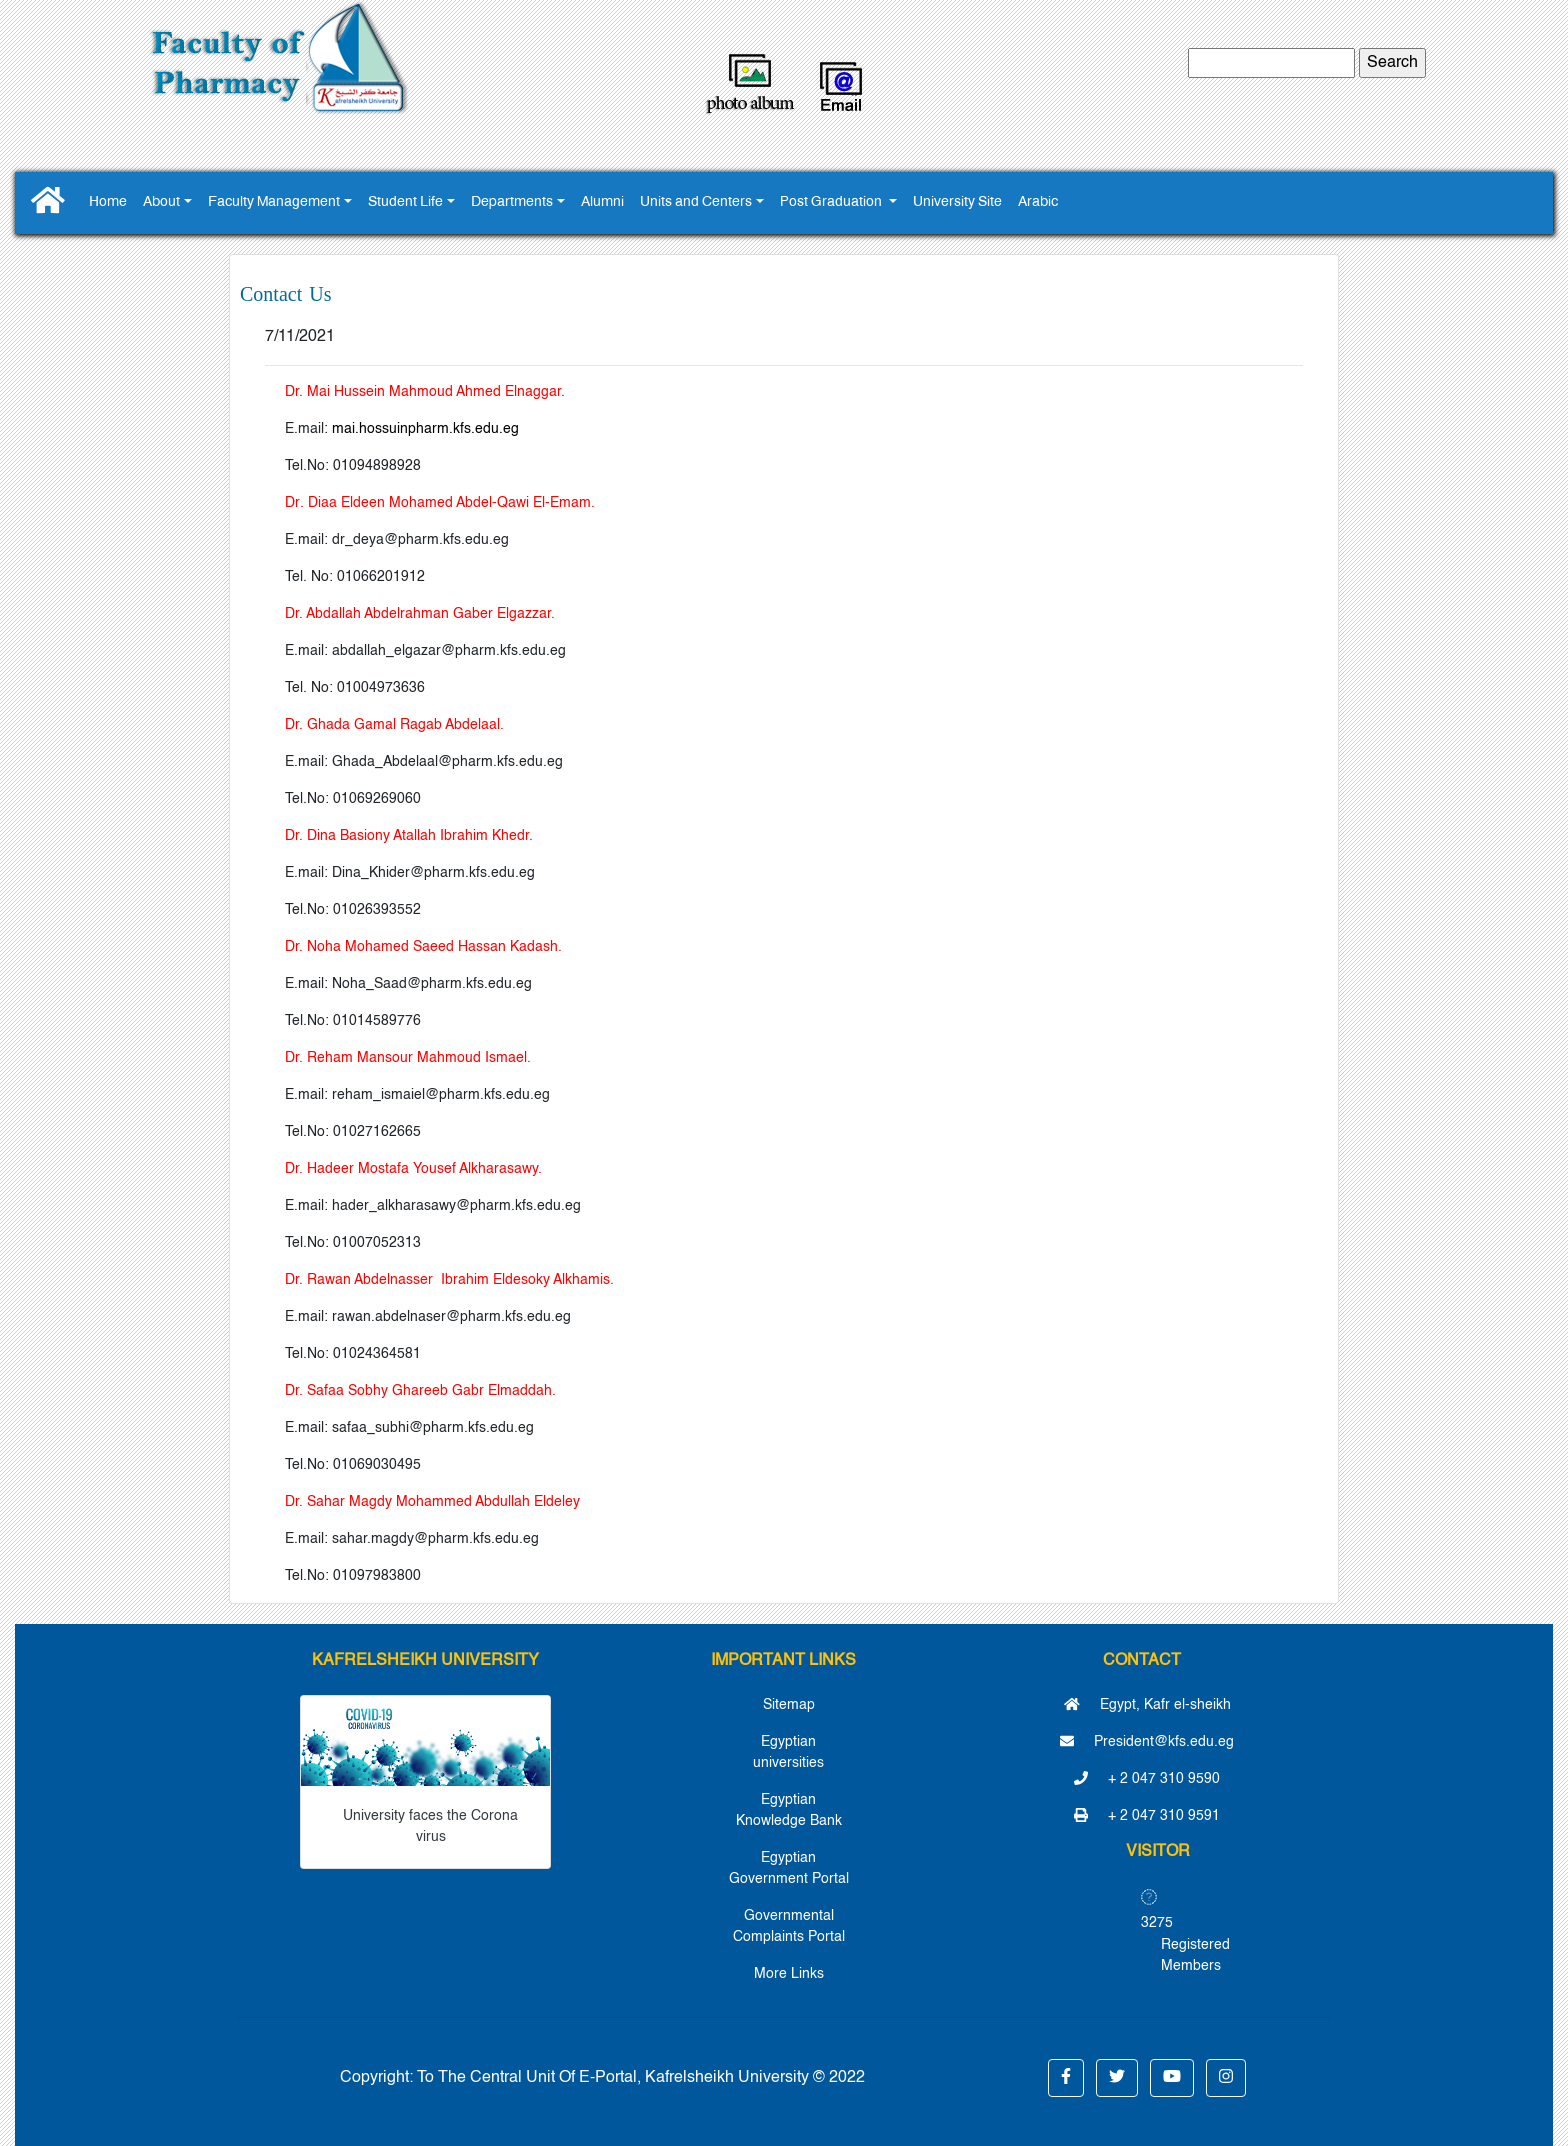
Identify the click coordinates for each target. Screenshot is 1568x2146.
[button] (1066, 2078)
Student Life (405, 202)
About (161, 202)
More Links (789, 1974)
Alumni (602, 202)
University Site (957, 202)
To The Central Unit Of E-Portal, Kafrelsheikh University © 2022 (641, 2078)
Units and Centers (696, 202)
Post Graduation (832, 202)
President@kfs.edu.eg (1147, 1742)
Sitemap (789, 1705)
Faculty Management (274, 202)
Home (108, 202)
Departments (512, 202)
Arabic (1038, 202)
